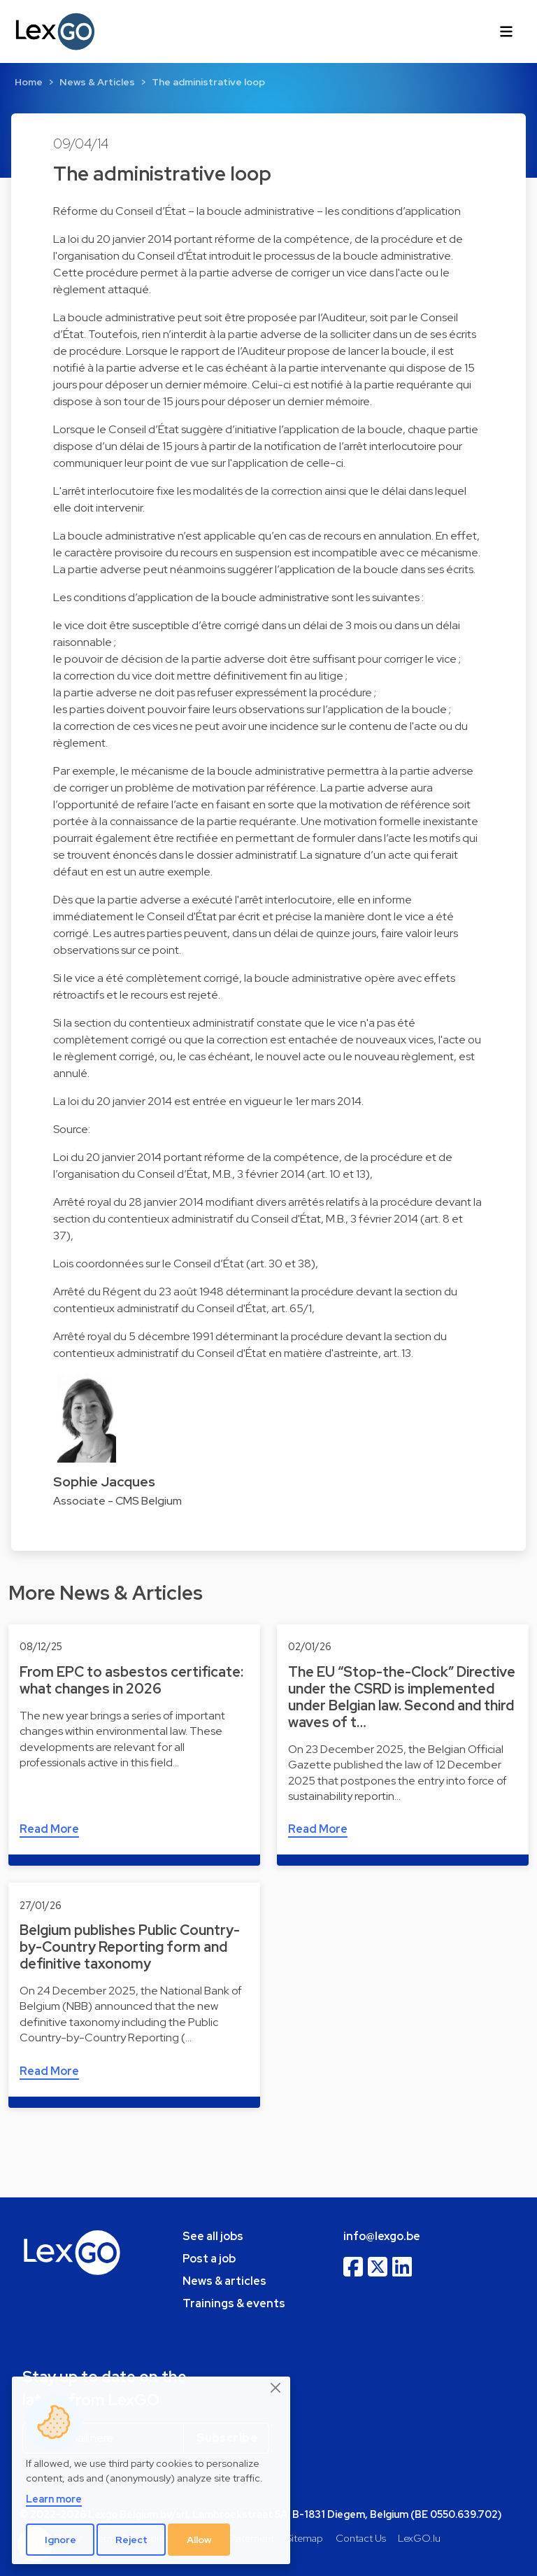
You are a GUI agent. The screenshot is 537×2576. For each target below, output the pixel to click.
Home (29, 82)
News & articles (224, 2281)
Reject (131, 2539)
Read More (49, 1829)
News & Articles (97, 82)
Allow (199, 2539)
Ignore (60, 2539)
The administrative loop (208, 82)
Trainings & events (233, 2303)
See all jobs (212, 2236)
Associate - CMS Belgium (117, 1500)
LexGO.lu (419, 2538)
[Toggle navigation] (506, 31)
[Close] (276, 2388)
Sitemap (304, 2538)
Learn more (54, 2498)
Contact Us (361, 2538)
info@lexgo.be (381, 2236)
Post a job (209, 2258)
